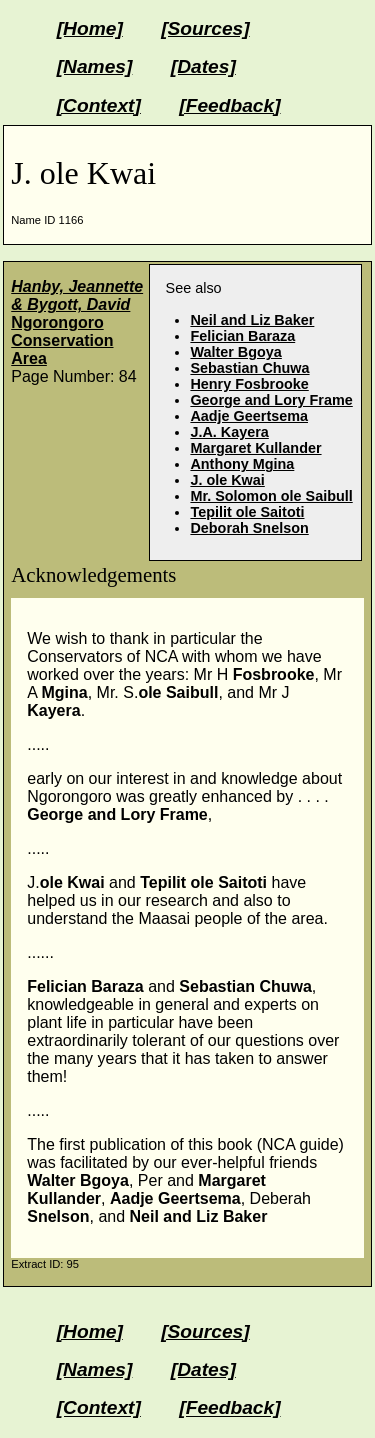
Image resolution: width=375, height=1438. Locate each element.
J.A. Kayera (229, 432)
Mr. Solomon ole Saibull (271, 496)
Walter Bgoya (235, 352)
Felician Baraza (242, 336)
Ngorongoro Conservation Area (77, 322)
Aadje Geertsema (249, 416)
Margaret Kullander (255, 448)
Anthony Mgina (242, 464)
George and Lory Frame (271, 400)
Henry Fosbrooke (249, 384)
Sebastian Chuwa (249, 368)
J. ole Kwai (227, 480)
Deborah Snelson (249, 528)
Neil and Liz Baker (252, 320)
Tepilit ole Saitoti (247, 512)
